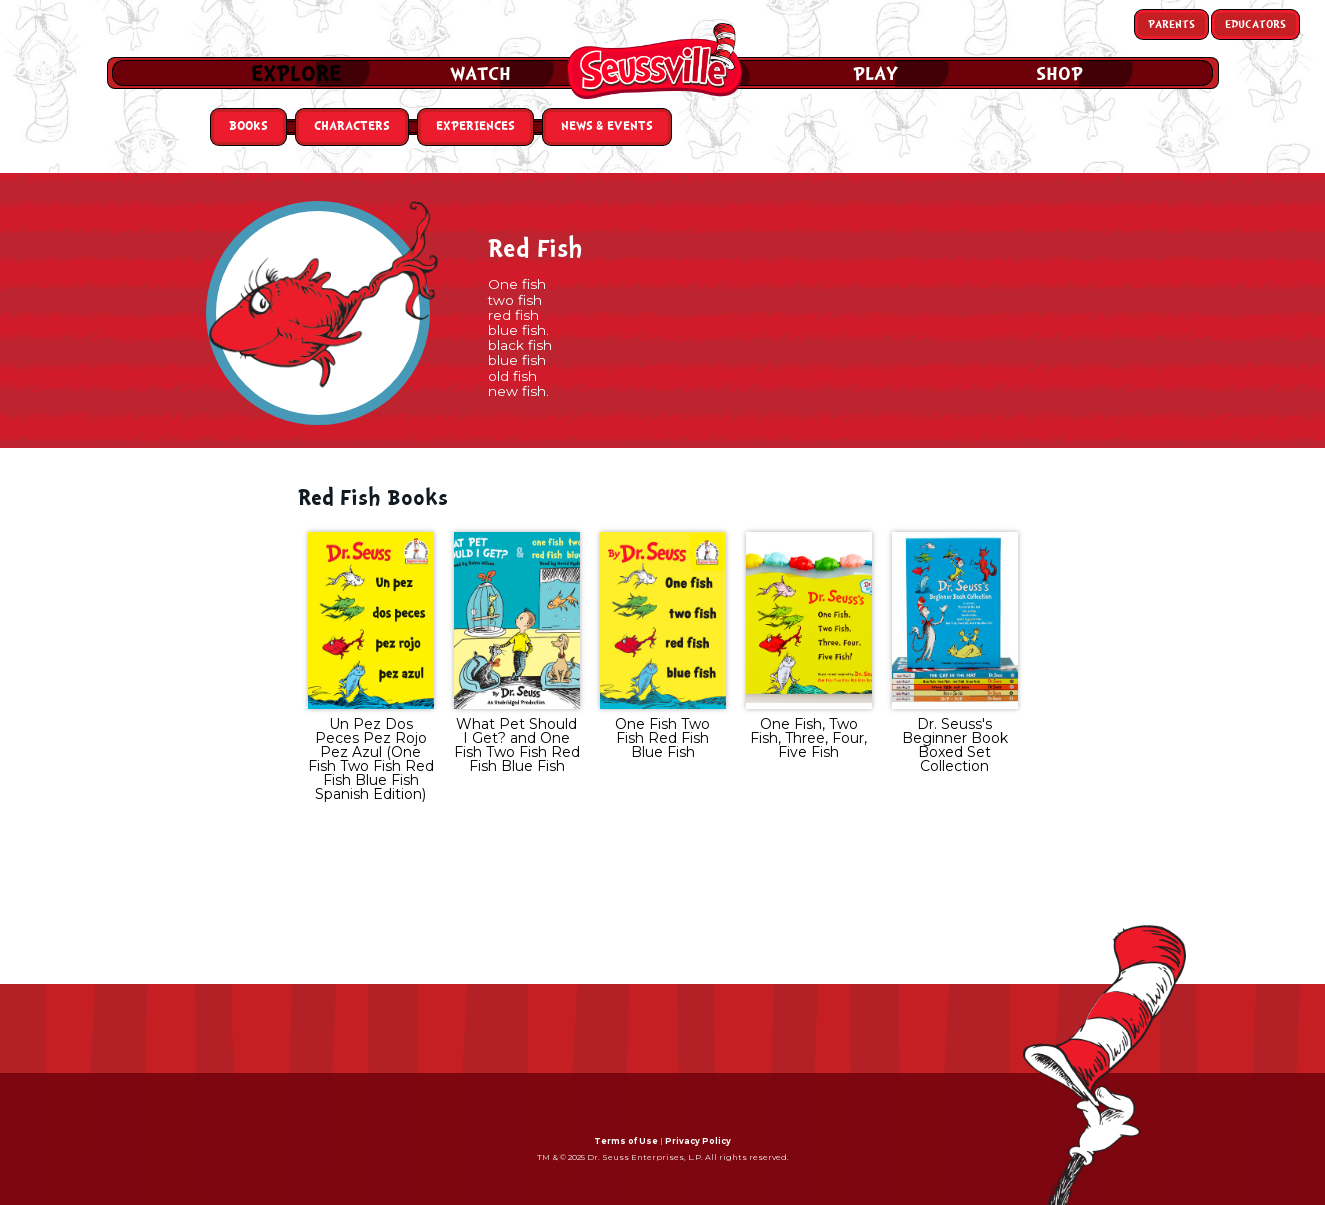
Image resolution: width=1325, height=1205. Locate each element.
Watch (480, 74)
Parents (1171, 24)
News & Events (607, 126)
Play (875, 74)
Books (248, 126)
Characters (352, 126)
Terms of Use (626, 1141)
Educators (1255, 24)
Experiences (475, 126)
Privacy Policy (698, 1141)
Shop (1059, 74)
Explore (296, 74)
